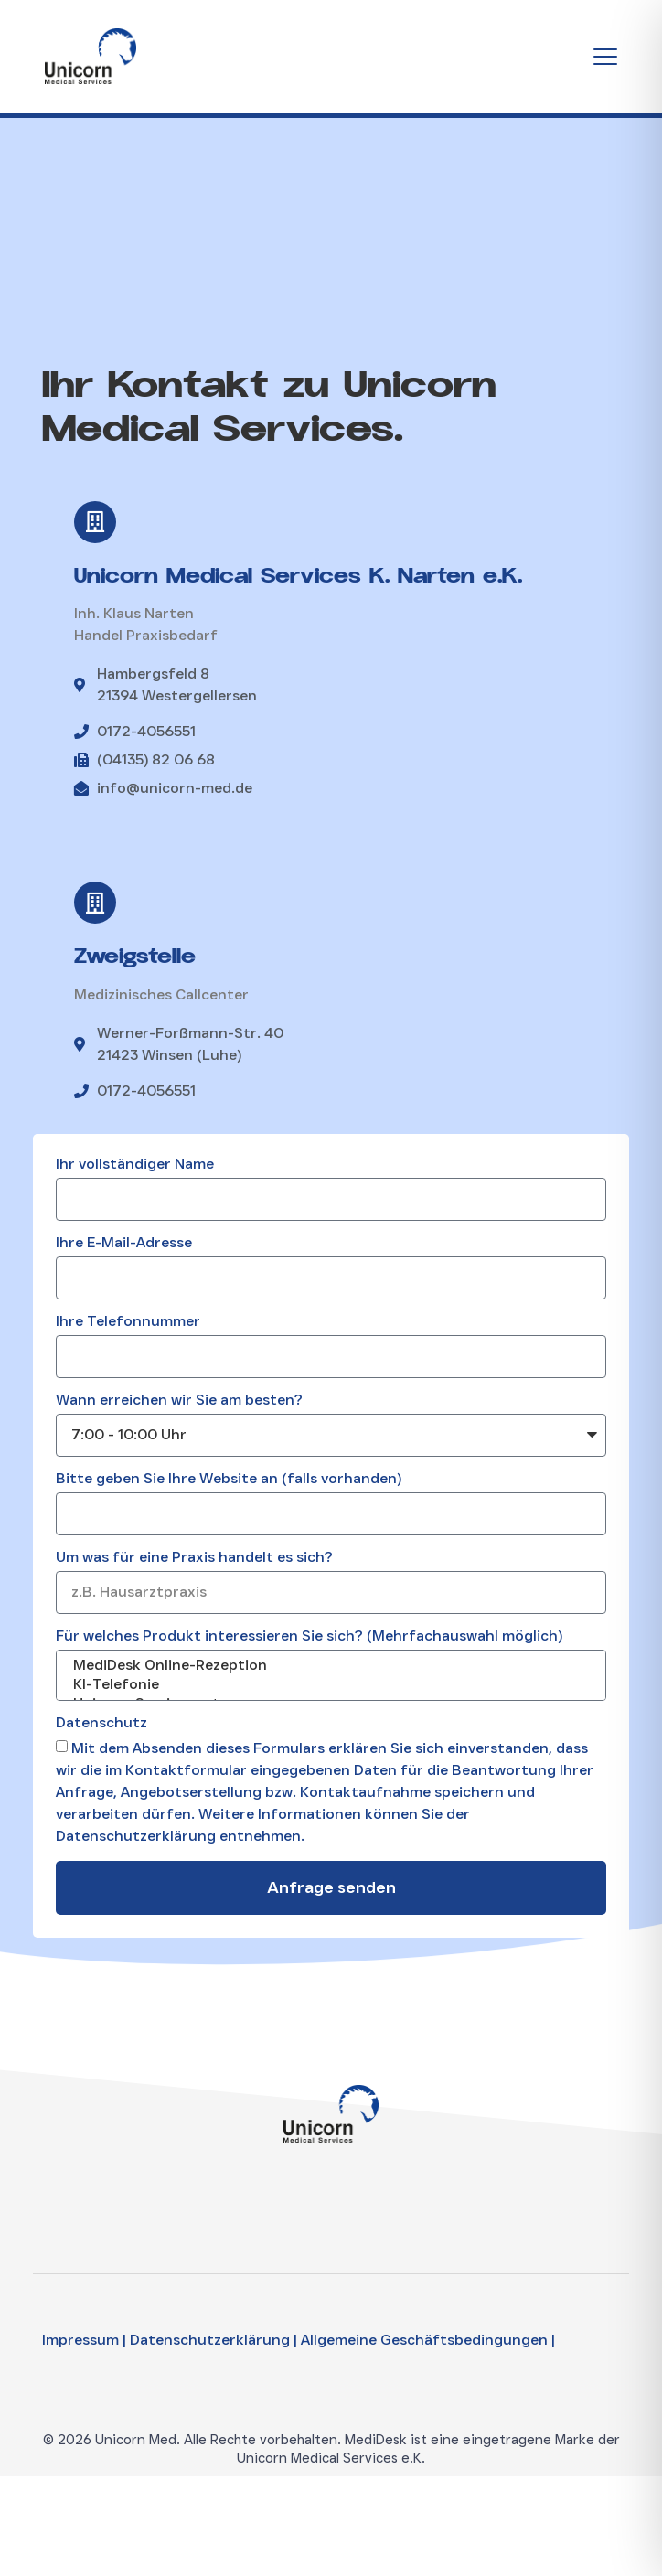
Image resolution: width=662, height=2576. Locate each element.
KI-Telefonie (329, 1684)
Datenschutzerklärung (210, 2339)
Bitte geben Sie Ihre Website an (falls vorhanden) (228, 1479)
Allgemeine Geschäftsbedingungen (424, 2339)
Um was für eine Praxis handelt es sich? (194, 1558)
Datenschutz (101, 1723)
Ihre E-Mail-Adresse (124, 1243)
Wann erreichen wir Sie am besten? (179, 1400)
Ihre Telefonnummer (128, 1322)
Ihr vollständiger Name (135, 1164)
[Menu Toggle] (605, 56)
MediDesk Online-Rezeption (329, 1665)
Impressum (80, 2339)
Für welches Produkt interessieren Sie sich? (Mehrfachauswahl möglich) (309, 1636)
